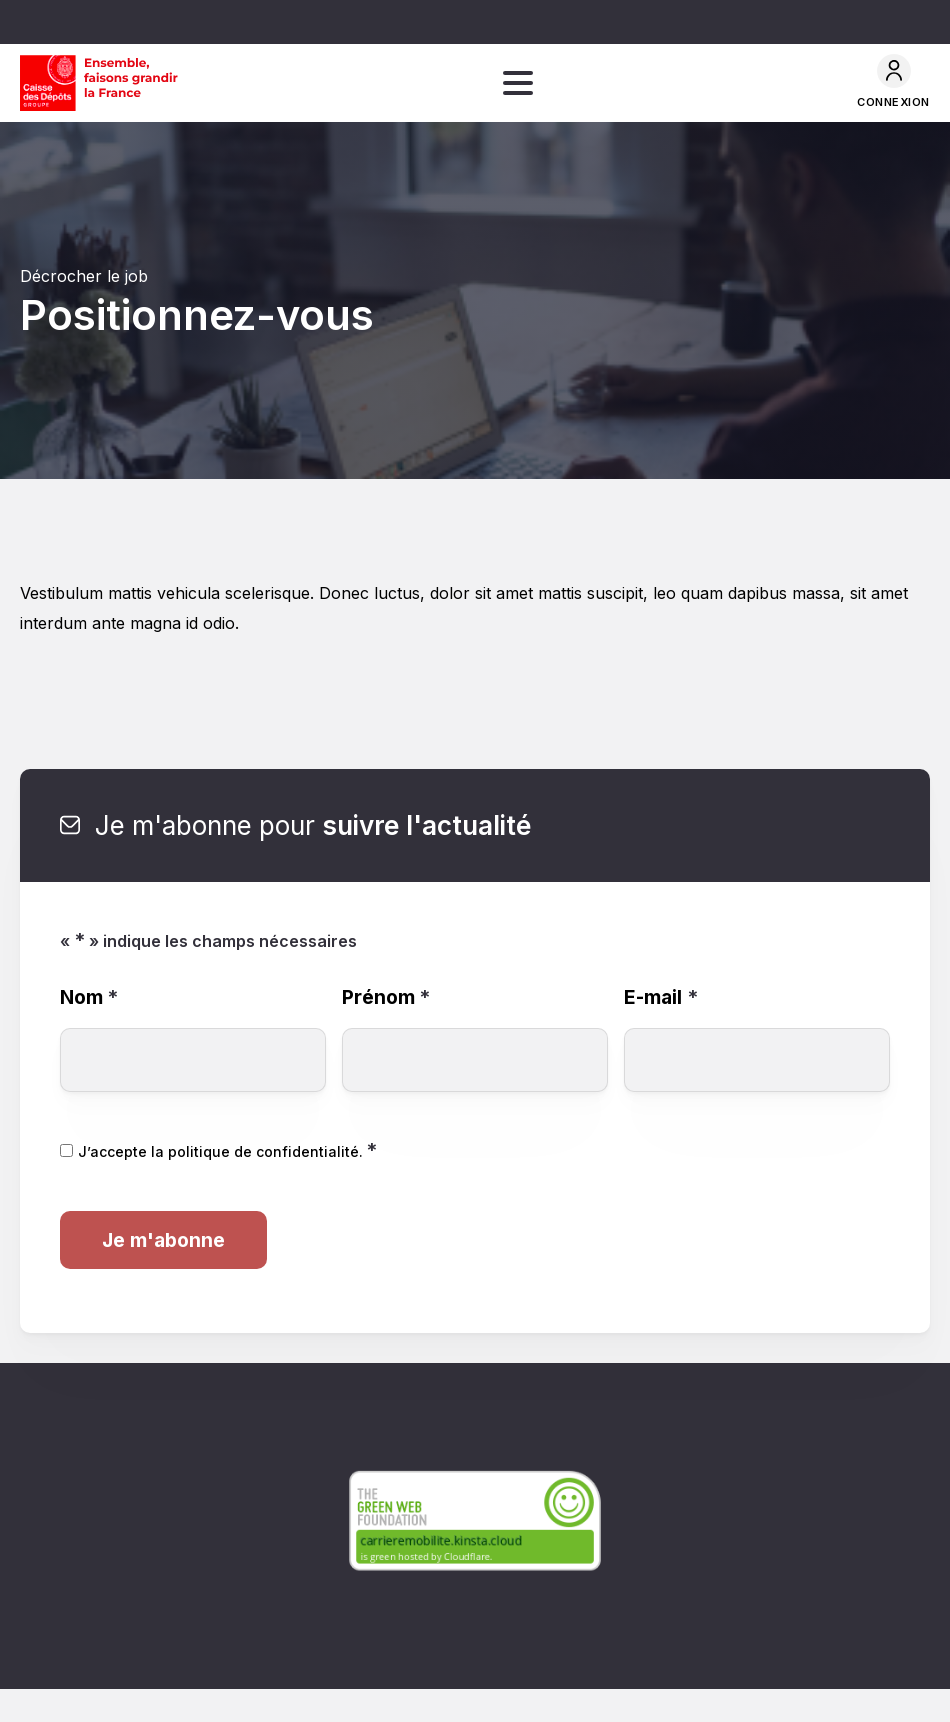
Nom (89, 997)
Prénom (386, 997)
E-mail (660, 997)
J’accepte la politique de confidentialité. (227, 1151)
